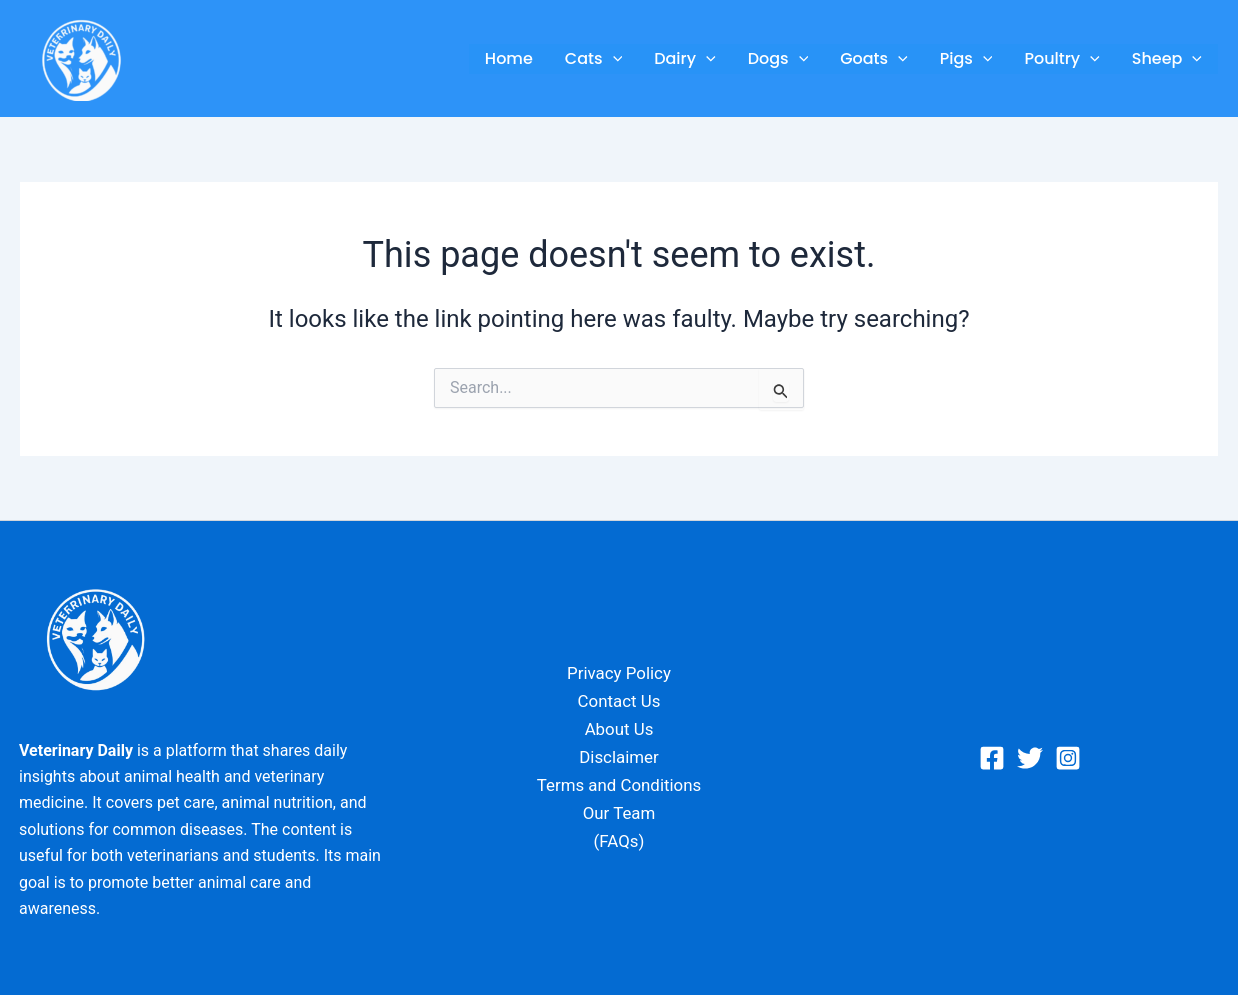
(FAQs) (618, 842)
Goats (874, 59)
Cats (593, 59)
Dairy (684, 59)
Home (509, 58)
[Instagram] (1068, 758)
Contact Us (618, 702)
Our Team (618, 814)
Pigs (966, 59)
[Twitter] (1030, 758)
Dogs (778, 59)
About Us (618, 730)
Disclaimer (619, 758)
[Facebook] (992, 758)
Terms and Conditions (619, 786)
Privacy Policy (619, 674)
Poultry (1061, 59)
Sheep (1167, 59)
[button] (613, 59)
